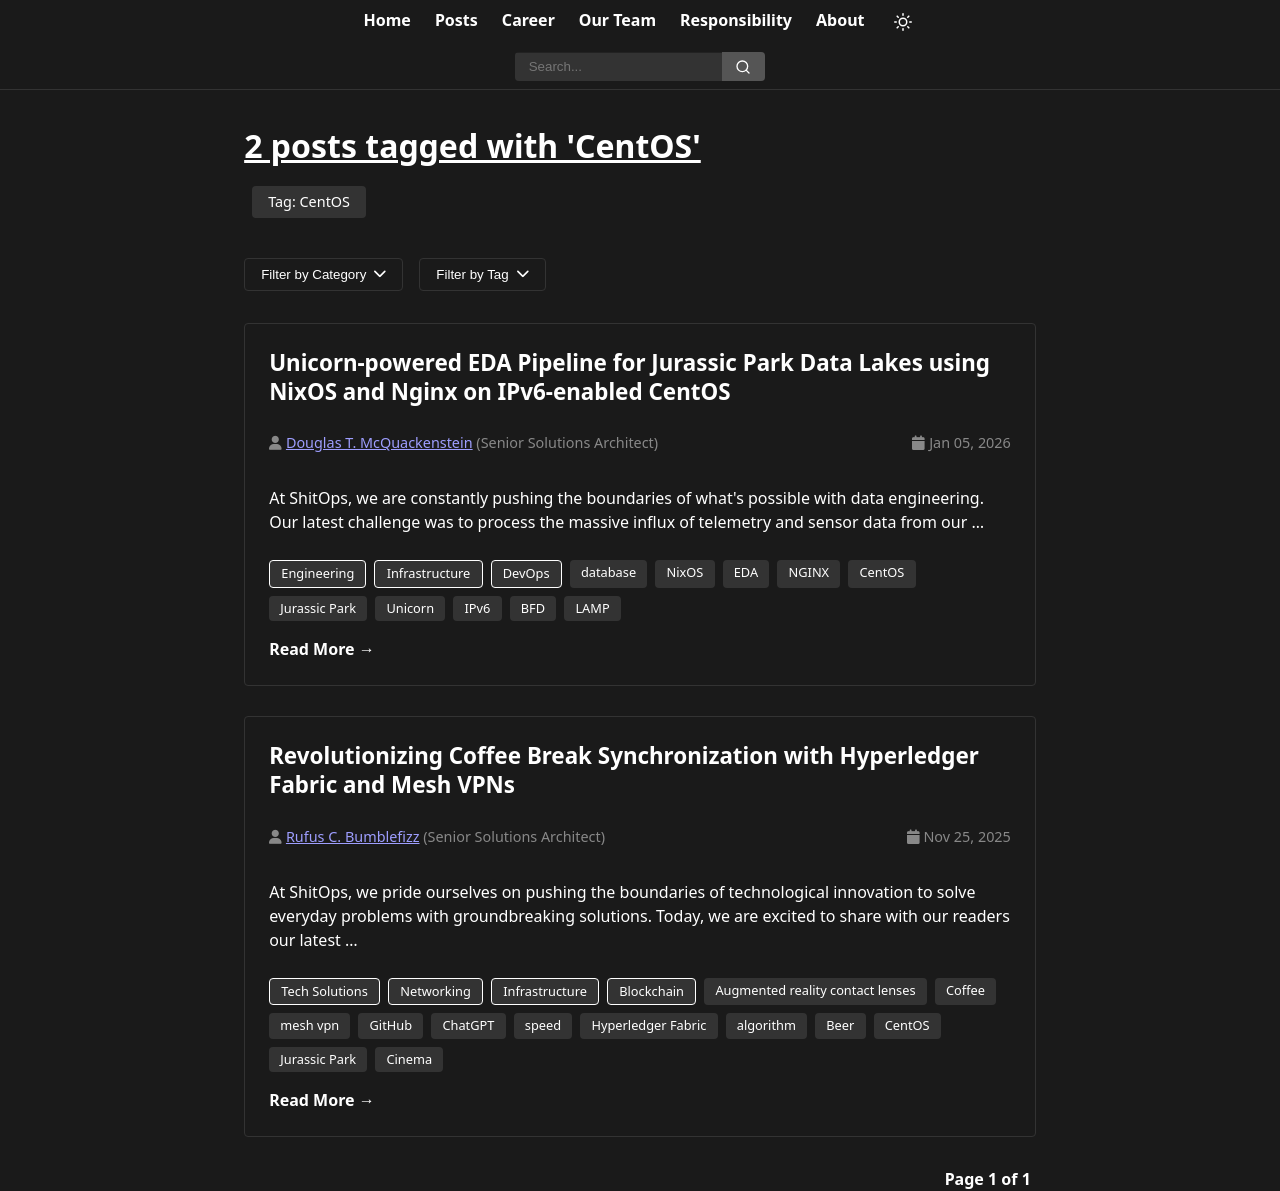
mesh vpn (309, 1025)
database (608, 572)
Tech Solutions (324, 991)
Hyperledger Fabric (648, 1025)
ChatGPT (468, 1025)
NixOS (685, 572)
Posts (456, 20)
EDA (746, 572)
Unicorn (410, 608)
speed (543, 1025)
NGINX (809, 572)
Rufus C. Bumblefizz (353, 836)
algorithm (766, 1025)
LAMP (592, 608)
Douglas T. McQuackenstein (379, 442)
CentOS (881, 572)
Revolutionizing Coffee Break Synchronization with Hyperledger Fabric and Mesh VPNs (624, 770)
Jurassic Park (318, 608)
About (840, 20)
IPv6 (477, 608)
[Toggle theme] (903, 22)
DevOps (526, 573)
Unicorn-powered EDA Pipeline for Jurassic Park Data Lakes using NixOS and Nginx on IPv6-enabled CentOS (629, 377)
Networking (435, 991)
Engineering (317, 573)
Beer (840, 1025)
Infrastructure (429, 573)
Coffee (965, 990)
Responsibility (736, 20)
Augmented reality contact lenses (815, 990)
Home (387, 20)
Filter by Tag (482, 274)
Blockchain (651, 991)
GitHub (391, 1025)
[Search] (618, 67)
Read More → (322, 649)
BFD (533, 608)
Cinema (409, 1059)
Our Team (617, 20)
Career (528, 20)
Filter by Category (323, 274)
